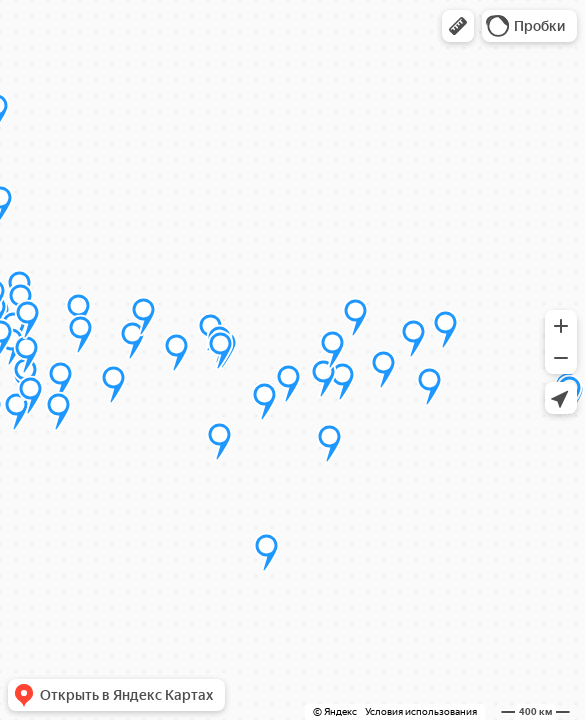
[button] (458, 26)
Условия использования (421, 711)
